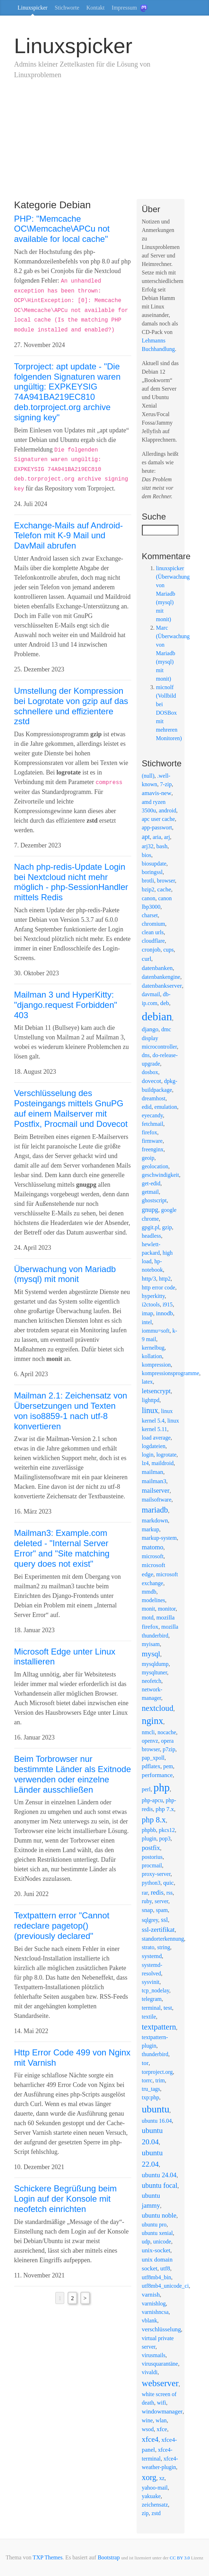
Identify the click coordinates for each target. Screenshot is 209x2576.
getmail (150, 1192)
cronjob (151, 949)
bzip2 (148, 889)
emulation (165, 1107)
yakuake (151, 2496)
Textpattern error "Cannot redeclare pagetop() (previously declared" (62, 1926)
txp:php (150, 2097)
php (161, 1788)
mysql (151, 1654)
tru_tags (151, 2089)
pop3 (164, 1838)
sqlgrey (150, 1920)
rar (145, 1893)
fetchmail (152, 1124)
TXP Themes (47, 2557)
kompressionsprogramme (170, 1373)
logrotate (166, 1455)
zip (145, 2513)
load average (156, 1438)
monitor (167, 1609)
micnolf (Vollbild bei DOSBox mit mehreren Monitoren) (169, 712)
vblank (150, 2320)
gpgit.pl (150, 1227)
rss (169, 1893)
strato (148, 1947)
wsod (148, 2429)
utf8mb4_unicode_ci (165, 2286)
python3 (151, 1883)
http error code (158, 1287)
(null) (148, 776)
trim (160, 2080)
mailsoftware (157, 1500)
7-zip (166, 784)
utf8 (165, 2268)
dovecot (151, 1081)
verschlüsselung (161, 2329)
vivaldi (150, 2372)
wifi (161, 2403)
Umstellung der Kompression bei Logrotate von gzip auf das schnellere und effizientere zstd (71, 706)
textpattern (159, 2026)
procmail (152, 1865)
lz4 (145, 1463)
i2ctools (151, 1304)
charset (150, 915)
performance (157, 1775)
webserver (160, 2383)
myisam (151, 1644)
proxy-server (156, 1874)
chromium (153, 924)
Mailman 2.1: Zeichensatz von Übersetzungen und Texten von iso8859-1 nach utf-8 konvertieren (70, 1411)
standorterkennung (163, 1939)
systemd (152, 1956)
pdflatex (151, 1766)
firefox (150, 1132)
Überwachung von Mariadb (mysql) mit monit (65, 1274)
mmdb (149, 1592)
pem (168, 1766)
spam (162, 1910)
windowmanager (162, 2411)
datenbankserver (162, 985)
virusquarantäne (160, 2364)
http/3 (149, 1278)
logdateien (154, 1446)
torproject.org (157, 2072)
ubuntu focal (160, 2185)
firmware (152, 1141)
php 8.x (154, 1819)
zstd (156, 2513)
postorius (152, 1857)
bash (161, 846)
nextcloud (158, 1708)
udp (146, 2242)
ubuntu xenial (157, 2233)
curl (147, 958)
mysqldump (155, 1664)
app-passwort (157, 827)
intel (147, 1322)
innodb (164, 1313)
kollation (152, 1356)
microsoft (153, 1556)
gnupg (150, 1209)
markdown (155, 1520)
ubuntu (156, 2109)
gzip (167, 1227)
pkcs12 (167, 1830)
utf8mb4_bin (156, 2277)
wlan (161, 2420)
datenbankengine (161, 977)
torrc (147, 2080)
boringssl (152, 872)
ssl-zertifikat (158, 1929)
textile (149, 2017)
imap (147, 1313)
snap (147, 1910)
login (148, 1455)
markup (150, 1529)
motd (148, 1618)
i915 (167, 1304)
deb (164, 1003)
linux (150, 1410)
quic (168, 1882)
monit (148, 1609)
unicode (162, 2242)
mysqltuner (154, 1672)
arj (167, 837)
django (150, 1029)
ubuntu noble (159, 2215)
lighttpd (151, 1400)
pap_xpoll (153, 1758)
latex (147, 1382)
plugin (149, 1838)
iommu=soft (156, 1331)
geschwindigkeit (160, 1175)
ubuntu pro (154, 2225)
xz (161, 2478)
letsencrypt (156, 1391)
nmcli (148, 1732)
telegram (152, 1999)
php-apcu (152, 1800)
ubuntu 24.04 (159, 2175)
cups (168, 950)
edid (147, 1107)
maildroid (163, 1463)
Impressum (124, 8)
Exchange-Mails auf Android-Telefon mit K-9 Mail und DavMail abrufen (68, 536)
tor (145, 2063)
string (163, 1947)
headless (151, 1236)
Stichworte (67, 8)
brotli (148, 881)
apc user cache (158, 819)
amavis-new (156, 793)
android (167, 810)
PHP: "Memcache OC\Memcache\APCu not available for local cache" (62, 229)
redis (157, 1892)
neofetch (151, 1681)
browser (166, 881)
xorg (149, 2477)
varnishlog (154, 2303)
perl (146, 1789)
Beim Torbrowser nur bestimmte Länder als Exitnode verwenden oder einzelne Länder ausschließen (72, 1774)
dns (146, 1055)
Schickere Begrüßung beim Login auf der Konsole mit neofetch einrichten (65, 2199)
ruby (147, 1901)
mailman (152, 1472)
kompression (156, 1365)
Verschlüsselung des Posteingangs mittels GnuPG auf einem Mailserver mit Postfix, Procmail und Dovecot (71, 1108)
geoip (148, 1158)
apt (146, 836)
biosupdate (154, 864)
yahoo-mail (155, 2488)
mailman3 (154, 1481)
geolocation (155, 1166)
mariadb (155, 1509)
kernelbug (153, 1348)
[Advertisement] (104, 145)
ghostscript (154, 1200)
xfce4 (150, 2439)
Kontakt (95, 8)
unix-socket (156, 2250)
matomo (153, 1547)
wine (147, 2420)
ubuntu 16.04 (157, 2121)
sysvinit (151, 1982)
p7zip (169, 1749)
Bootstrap (109, 2557)
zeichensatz (155, 2505)
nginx (152, 1720)
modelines (153, 1600)
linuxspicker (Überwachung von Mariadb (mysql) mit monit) (173, 593)
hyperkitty (153, 1296)
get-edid (151, 1183)
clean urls (153, 932)
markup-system (159, 1538)
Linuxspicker (33, 8)
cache (164, 889)
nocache (167, 1732)
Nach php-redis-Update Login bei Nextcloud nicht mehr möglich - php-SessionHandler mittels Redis (71, 882)
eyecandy (152, 1115)
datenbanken (157, 968)
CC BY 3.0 (180, 2557)
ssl (164, 1919)
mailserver (156, 1490)
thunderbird (155, 2054)
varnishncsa (155, 2312)
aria (157, 837)
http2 (165, 1279)
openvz (150, 1741)
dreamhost (154, 1098)
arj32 (148, 846)
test (168, 2007)
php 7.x (165, 1809)
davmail (151, 994)
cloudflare (153, 941)
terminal (151, 2008)
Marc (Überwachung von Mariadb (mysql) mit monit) (173, 653)
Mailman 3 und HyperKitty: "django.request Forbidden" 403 (65, 1005)
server (161, 1901)
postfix (151, 1847)
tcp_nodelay (155, 1990)
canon (148, 898)
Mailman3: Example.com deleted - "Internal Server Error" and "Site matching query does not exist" (62, 1548)
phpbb (149, 1830)
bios (147, 855)
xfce (161, 2429)
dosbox (150, 1072)
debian (157, 1016)
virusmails (154, 2355)
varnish (151, 2294)
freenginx (153, 1149)
